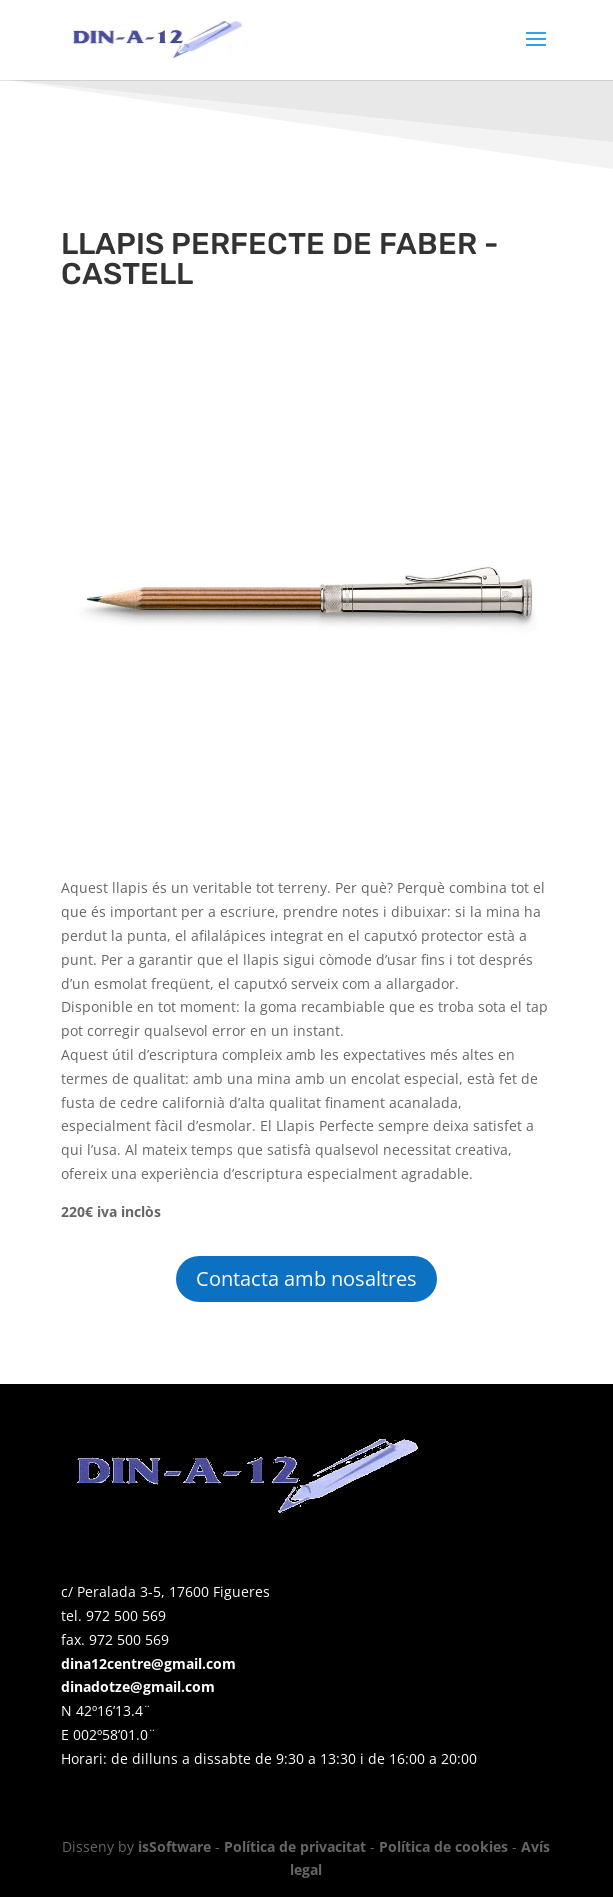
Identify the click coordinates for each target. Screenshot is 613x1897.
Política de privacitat (295, 1846)
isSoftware (174, 1846)
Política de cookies (443, 1846)
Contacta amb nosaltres (306, 1278)
